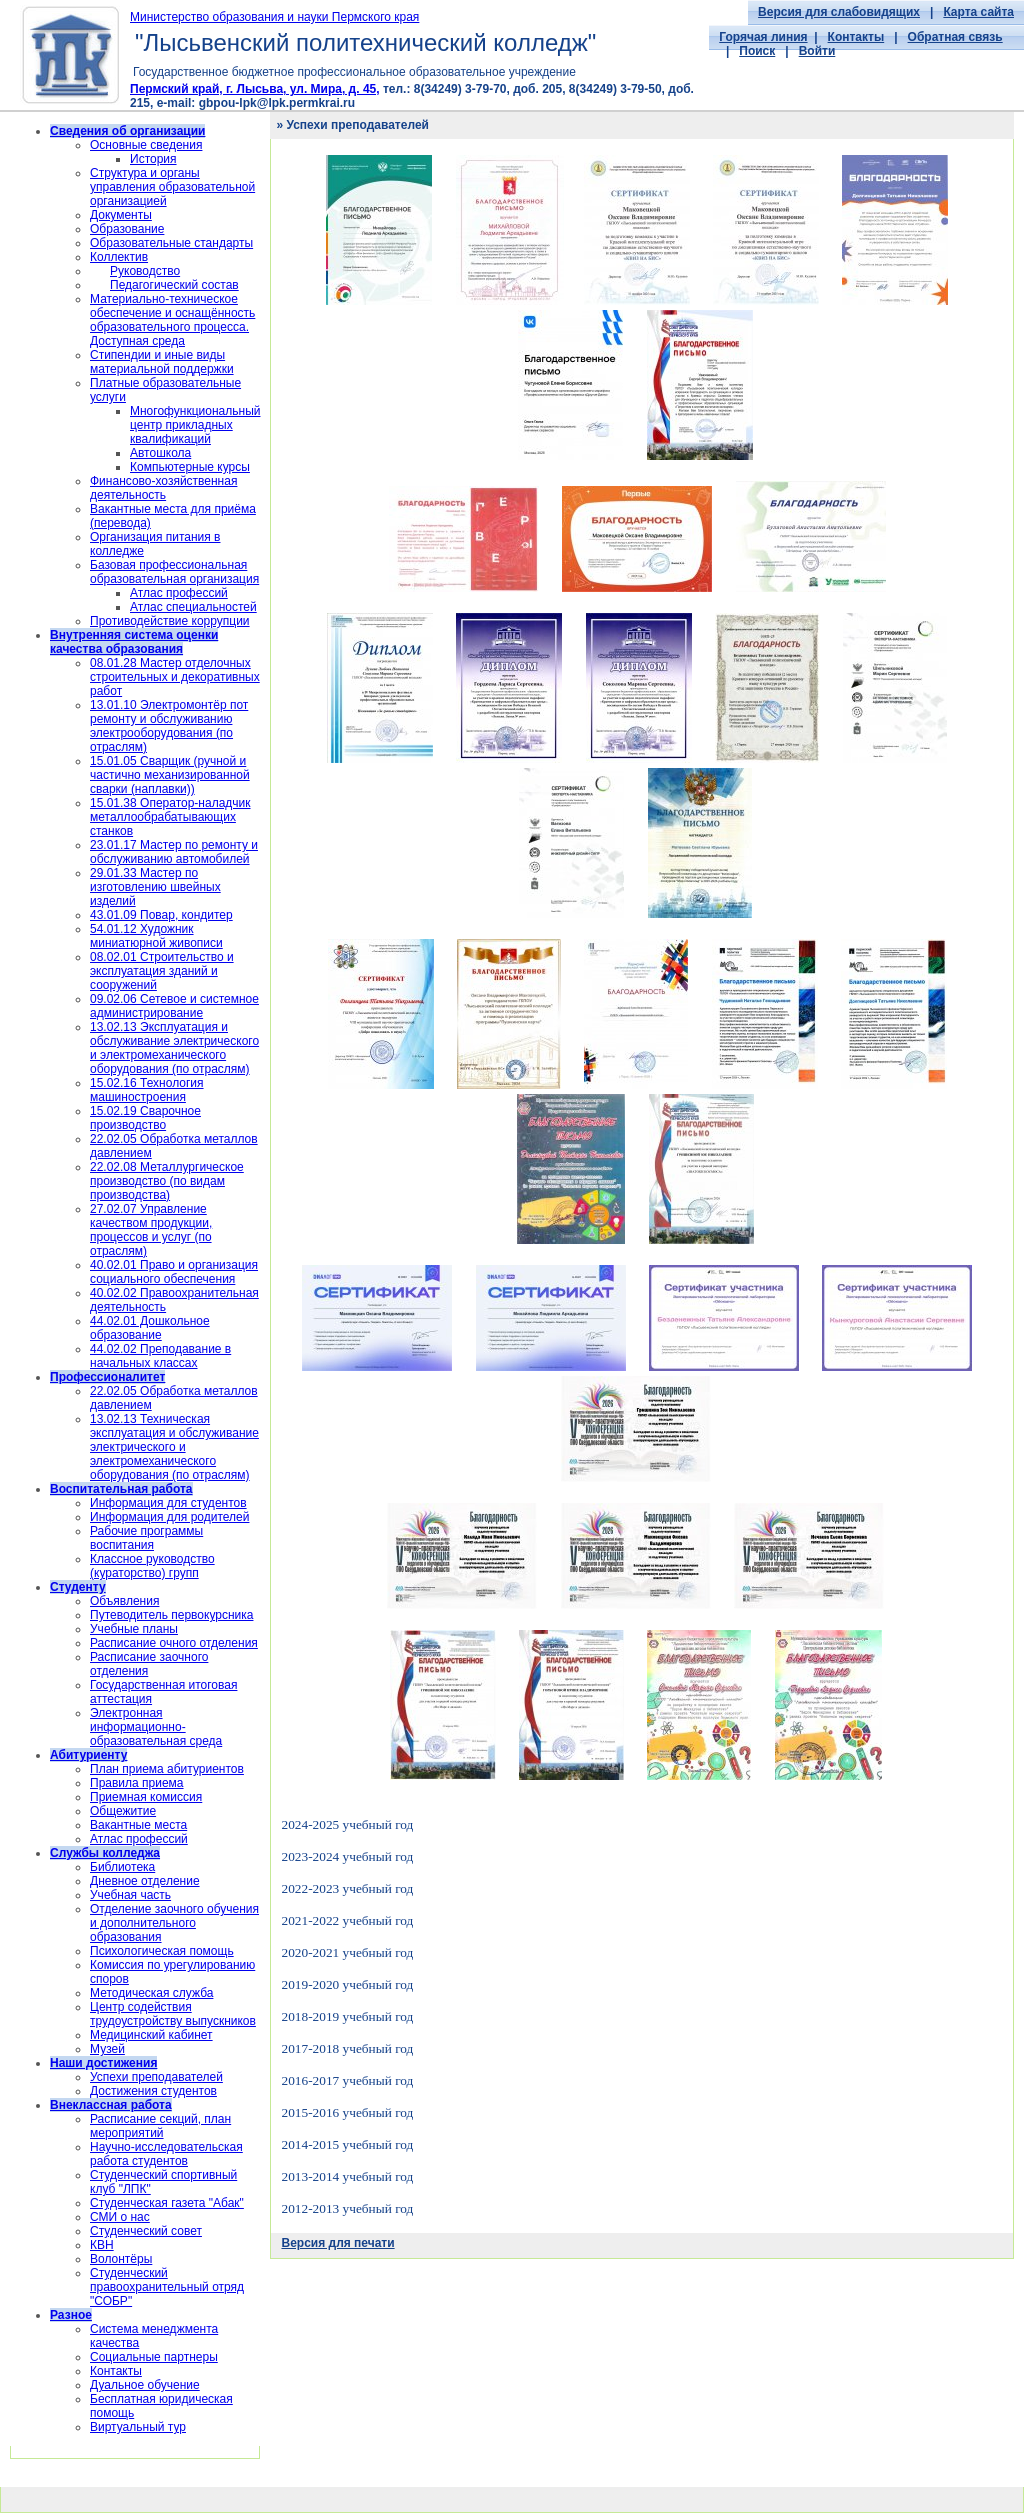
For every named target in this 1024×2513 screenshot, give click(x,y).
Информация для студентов (168, 1503)
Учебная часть (130, 1895)
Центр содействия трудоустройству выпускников (173, 2014)
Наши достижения (103, 2063)
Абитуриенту (88, 1755)
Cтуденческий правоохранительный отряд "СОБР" (167, 2287)
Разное (71, 2315)
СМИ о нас (120, 2217)
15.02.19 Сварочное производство (145, 1118)
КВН (102, 2245)
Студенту (78, 1587)
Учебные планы (134, 1629)
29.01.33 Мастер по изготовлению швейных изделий (155, 887)
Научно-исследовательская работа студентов (166, 2154)
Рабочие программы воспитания (146, 1538)
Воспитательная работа (121, 1489)
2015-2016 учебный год (347, 2112)
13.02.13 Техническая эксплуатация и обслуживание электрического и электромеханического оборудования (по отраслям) (174, 1447)
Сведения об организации (127, 131)
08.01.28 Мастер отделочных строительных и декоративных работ (175, 677)
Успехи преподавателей (156, 2077)
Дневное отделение (145, 1881)
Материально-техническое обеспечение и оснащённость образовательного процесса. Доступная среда (172, 320)
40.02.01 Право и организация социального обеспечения (174, 1272)
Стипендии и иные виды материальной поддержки (162, 362)
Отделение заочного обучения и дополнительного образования (174, 1923)
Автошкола (160, 453)
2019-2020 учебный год (347, 1984)
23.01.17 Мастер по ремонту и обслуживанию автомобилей (174, 852)
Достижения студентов (153, 2091)
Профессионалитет (107, 1377)
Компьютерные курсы (190, 467)
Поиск (757, 51)
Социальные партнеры (154, 2357)
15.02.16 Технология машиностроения (147, 1090)
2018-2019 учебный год (347, 2016)
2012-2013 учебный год (347, 2208)
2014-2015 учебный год (347, 2144)
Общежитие (123, 1811)
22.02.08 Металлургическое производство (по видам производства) (167, 1181)
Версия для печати (337, 2243)
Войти (817, 51)
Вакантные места (138, 1825)
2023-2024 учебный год (347, 1856)
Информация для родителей (169, 1517)
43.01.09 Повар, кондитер (161, 915)
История (153, 159)
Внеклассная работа (111, 2105)
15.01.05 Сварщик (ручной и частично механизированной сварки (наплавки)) (170, 775)
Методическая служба (151, 1993)
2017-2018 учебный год (347, 2048)
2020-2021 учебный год (347, 1952)
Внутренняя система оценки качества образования (134, 642)
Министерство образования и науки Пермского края (274, 17)
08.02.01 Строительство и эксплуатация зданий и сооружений (162, 971)
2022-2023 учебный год (347, 1888)
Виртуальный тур (138, 2427)
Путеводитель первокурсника (171, 1615)
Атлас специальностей (193, 607)
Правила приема (137, 1783)
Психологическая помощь (162, 1951)
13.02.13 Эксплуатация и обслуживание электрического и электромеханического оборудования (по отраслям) (174, 1048)
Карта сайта (978, 12)
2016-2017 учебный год (347, 2080)
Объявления (124, 1601)
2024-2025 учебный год (347, 1824)
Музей (107, 2049)
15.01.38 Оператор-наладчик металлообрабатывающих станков (170, 817)
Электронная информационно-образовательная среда (156, 1727)
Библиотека (122, 1867)
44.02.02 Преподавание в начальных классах (160, 1356)
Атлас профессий (179, 593)
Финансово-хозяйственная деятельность (163, 488)
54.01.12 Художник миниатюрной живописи (156, 936)
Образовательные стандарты (171, 243)
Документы (121, 215)
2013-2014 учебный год (347, 2176)
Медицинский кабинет (151, 2035)
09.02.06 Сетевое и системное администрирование (174, 1006)
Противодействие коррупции (170, 621)
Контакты (856, 37)
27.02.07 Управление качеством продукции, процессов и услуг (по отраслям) (151, 1230)
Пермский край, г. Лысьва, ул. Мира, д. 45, (255, 89)
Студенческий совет (146, 2231)
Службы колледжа (105, 1853)
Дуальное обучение (145, 2385)
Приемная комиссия (146, 1797)
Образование (127, 229)
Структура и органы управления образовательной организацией (172, 187)
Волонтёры (121, 2259)
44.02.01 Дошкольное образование (150, 1328)
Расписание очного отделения (174, 1643)
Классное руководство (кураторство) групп (152, 1566)
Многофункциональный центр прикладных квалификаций (195, 425)
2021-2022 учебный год (347, 1920)
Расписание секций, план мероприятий (160, 2126)
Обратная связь (955, 37)
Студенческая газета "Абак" (167, 2203)
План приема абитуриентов (167, 1769)
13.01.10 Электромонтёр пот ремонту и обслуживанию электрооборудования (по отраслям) (169, 726)
